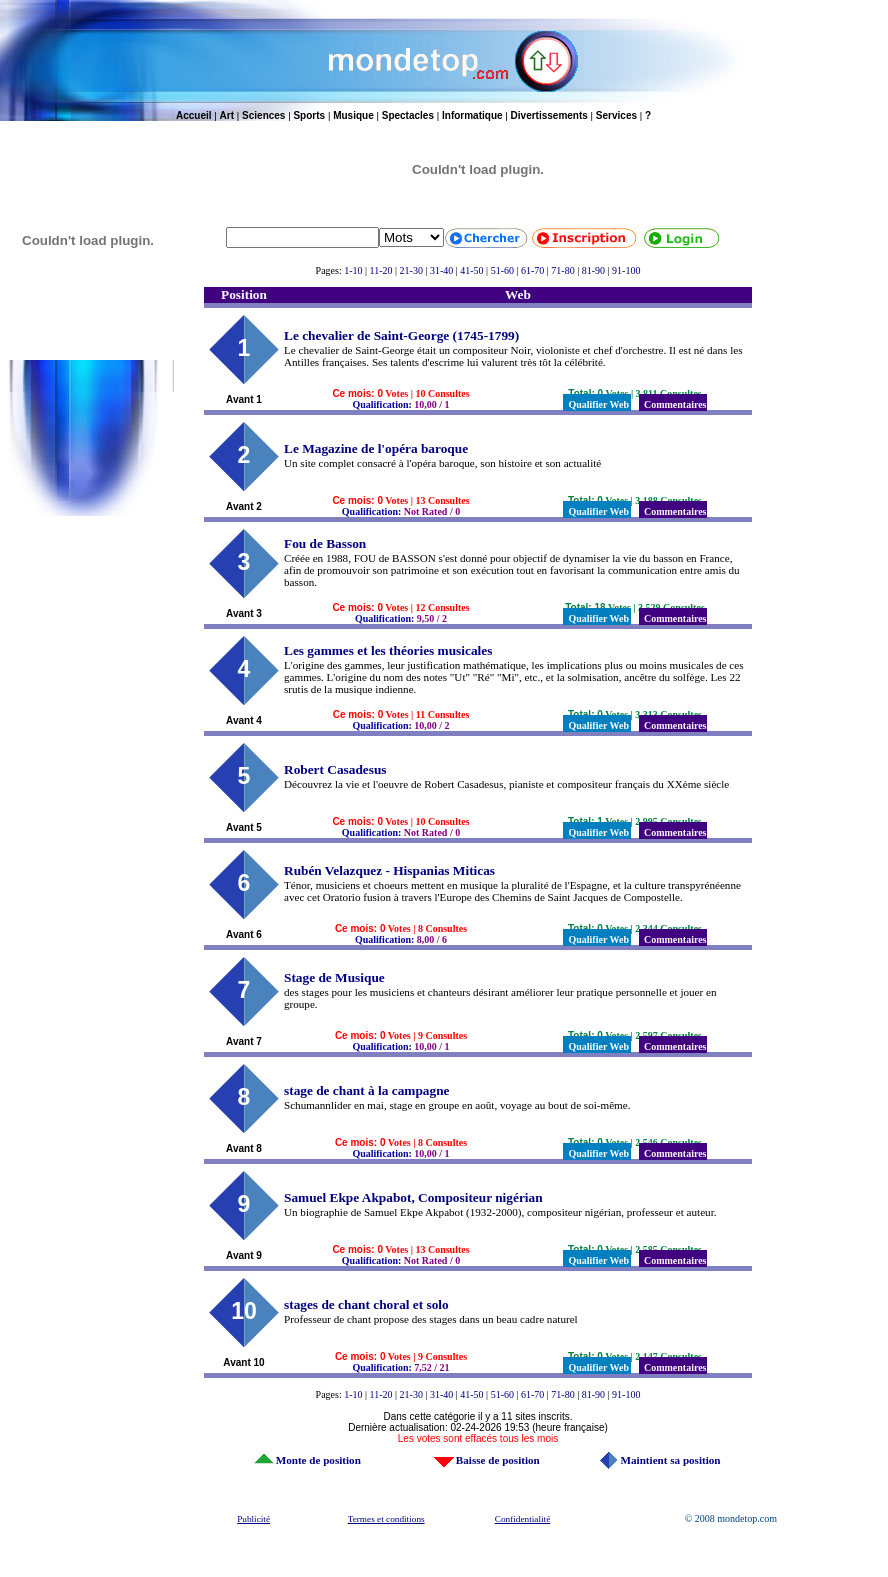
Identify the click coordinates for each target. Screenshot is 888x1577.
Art (227, 115)
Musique (353, 115)
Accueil (194, 115)
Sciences (263, 115)
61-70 (532, 270)
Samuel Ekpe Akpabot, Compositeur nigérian (413, 1197)
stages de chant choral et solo (366, 1304)
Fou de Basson (325, 543)
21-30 (411, 270)
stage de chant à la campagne (366, 1090)
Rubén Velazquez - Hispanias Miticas (389, 870)
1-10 (353, 270)
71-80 (562, 270)
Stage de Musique (334, 977)
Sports (309, 115)
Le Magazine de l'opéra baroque (376, 448)
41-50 (471, 270)
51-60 (502, 270)
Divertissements (549, 115)
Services (616, 115)
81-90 (593, 270)
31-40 (441, 270)
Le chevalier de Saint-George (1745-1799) (401, 335)
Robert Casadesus (335, 769)
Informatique (472, 115)
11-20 (381, 270)
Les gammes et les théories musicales (388, 650)
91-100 (626, 270)
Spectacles (408, 115)
